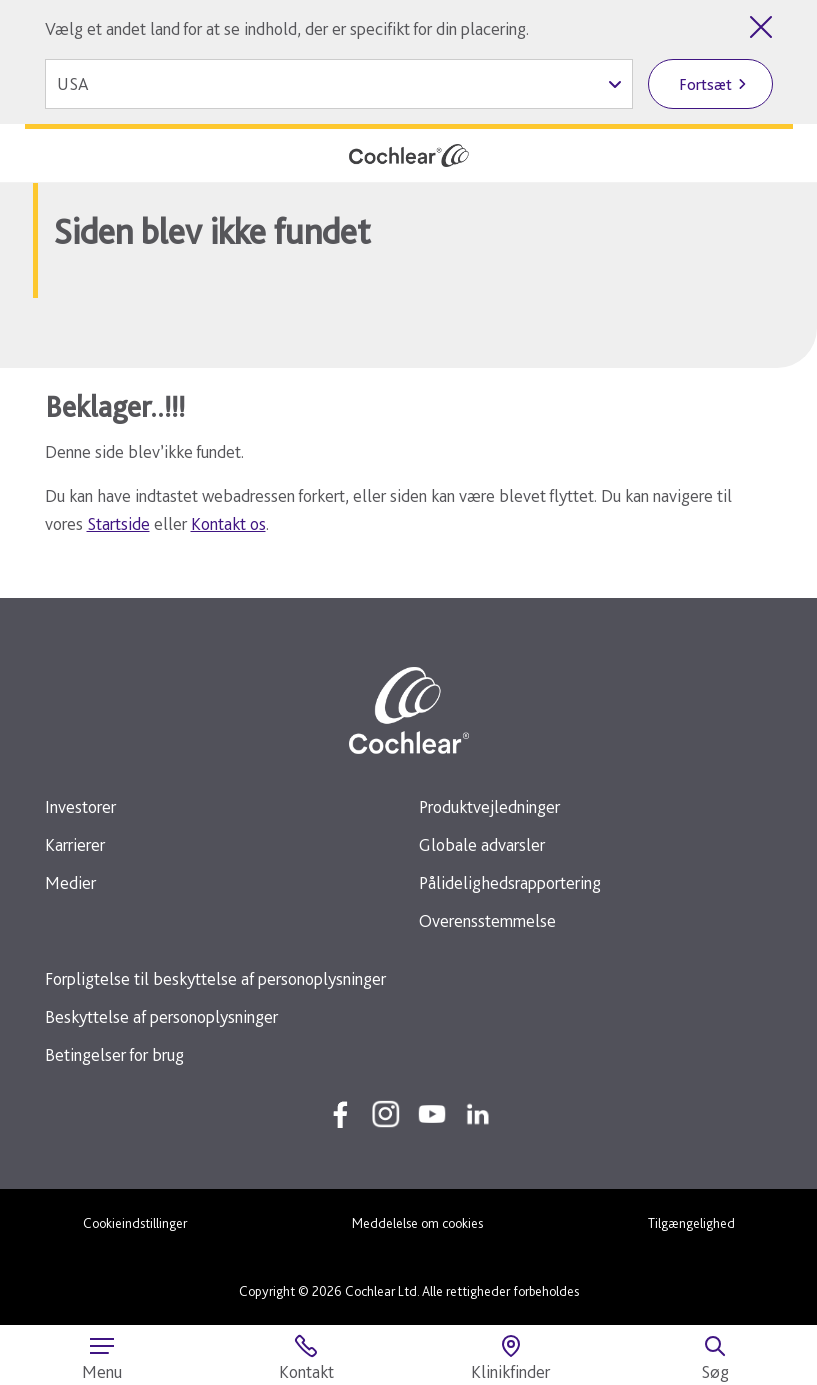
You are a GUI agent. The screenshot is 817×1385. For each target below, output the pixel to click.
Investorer (80, 806)
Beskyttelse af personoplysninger (161, 1016)
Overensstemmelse (487, 920)
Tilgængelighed (691, 1223)
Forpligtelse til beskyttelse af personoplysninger (215, 978)
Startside (118, 523)
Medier (70, 882)
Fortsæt (705, 84)
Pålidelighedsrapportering (510, 882)
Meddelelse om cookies (417, 1223)
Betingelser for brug (114, 1054)
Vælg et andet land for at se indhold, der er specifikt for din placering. (287, 28)
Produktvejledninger (489, 806)
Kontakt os (228, 523)
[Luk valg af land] (761, 27)
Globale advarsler (482, 844)
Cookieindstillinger (135, 1223)
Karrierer (75, 844)
